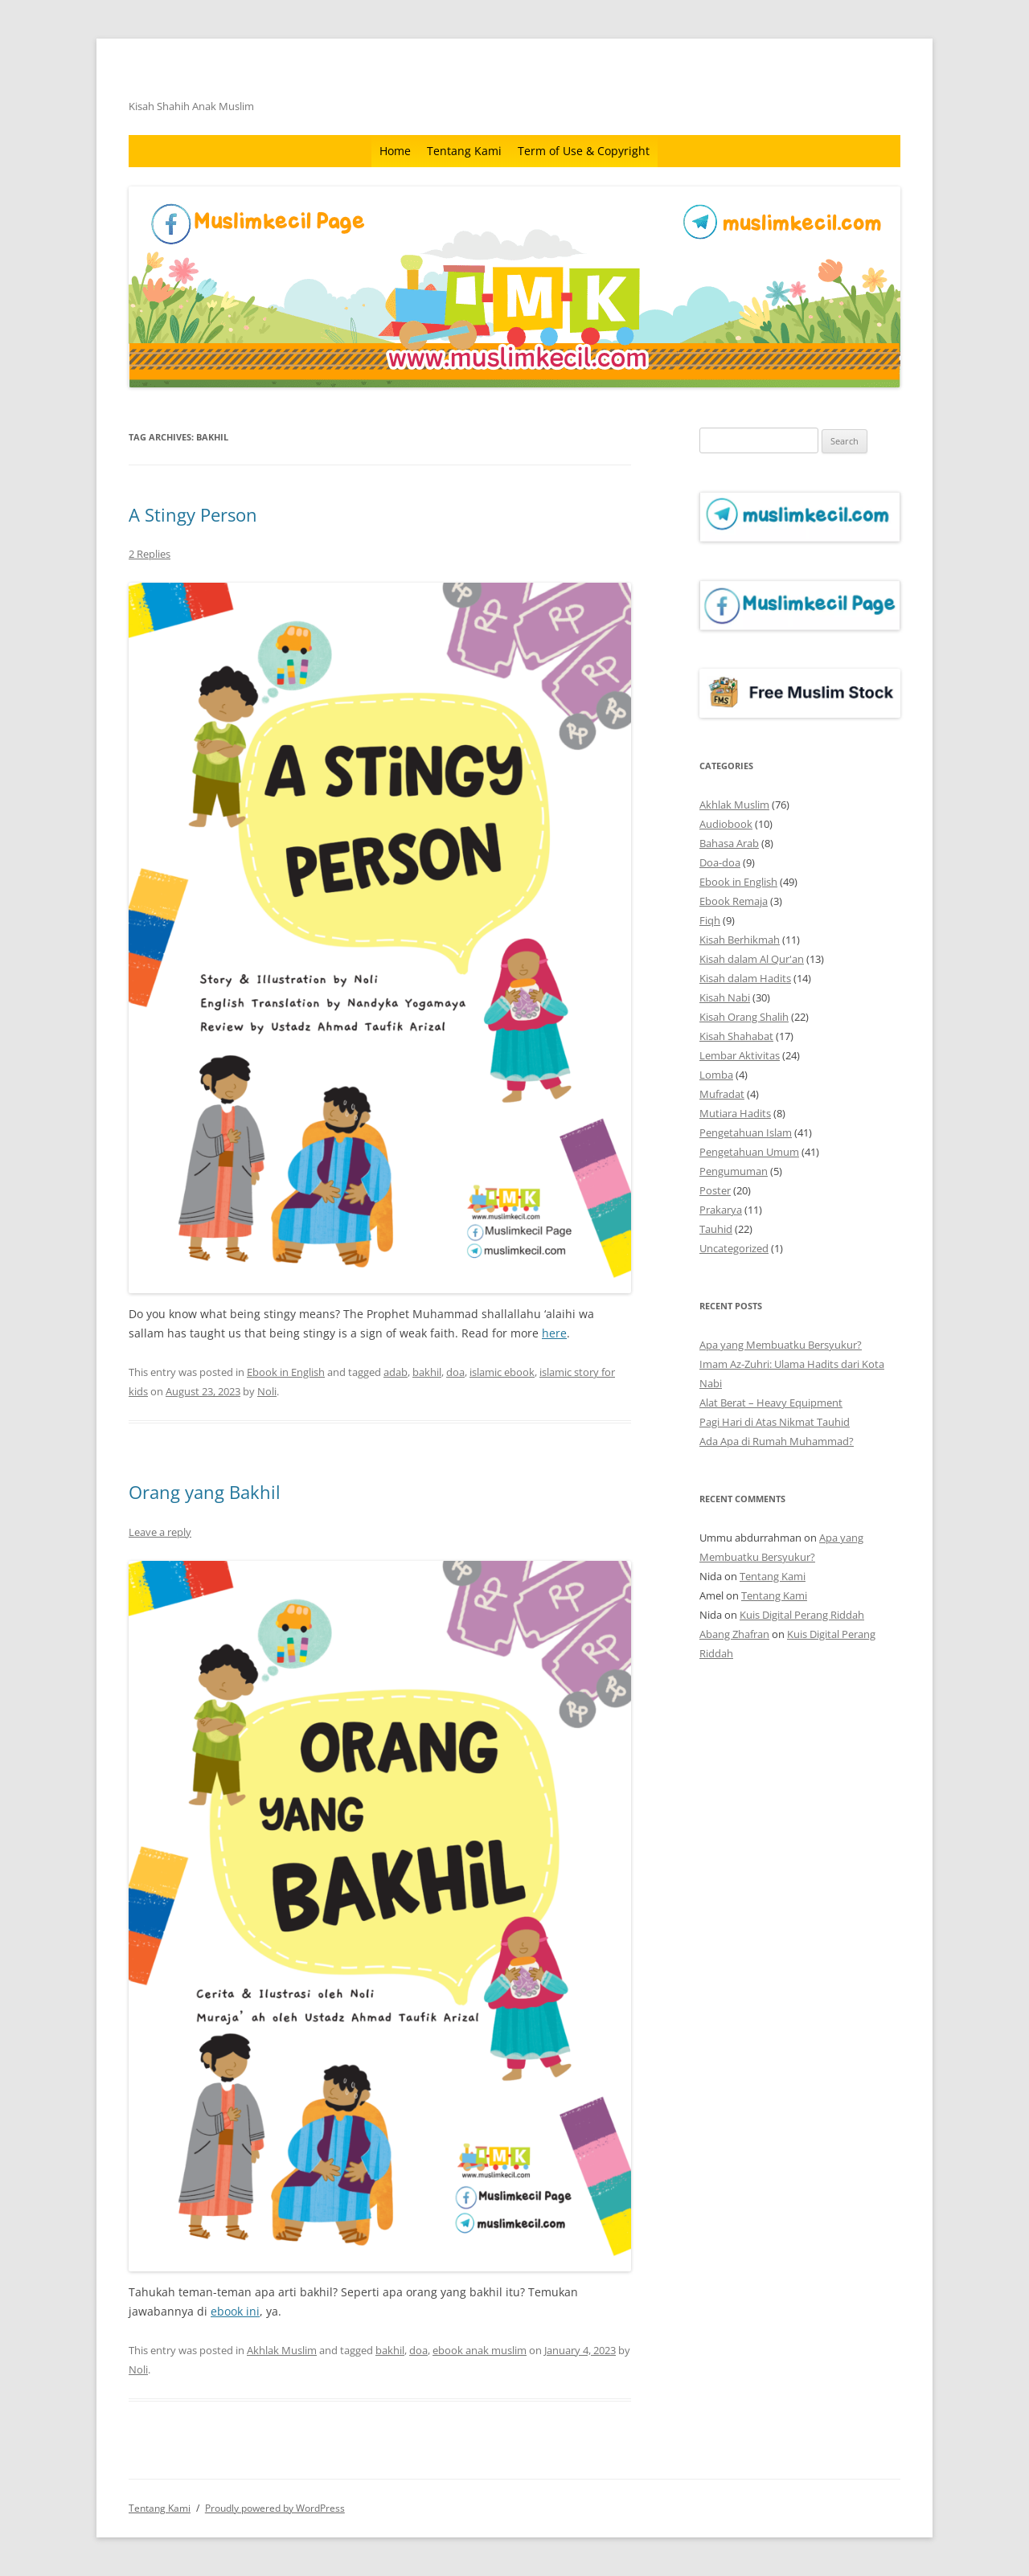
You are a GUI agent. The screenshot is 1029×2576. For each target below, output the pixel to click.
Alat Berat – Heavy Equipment (770, 1402)
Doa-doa (719, 862)
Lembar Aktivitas (739, 1055)
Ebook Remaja (733, 901)
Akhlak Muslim (282, 2350)
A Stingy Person (193, 514)
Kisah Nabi (724, 997)
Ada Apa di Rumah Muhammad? (776, 1441)
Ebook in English (286, 1372)
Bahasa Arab (729, 843)
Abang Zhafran (734, 1634)
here (554, 1333)
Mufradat (721, 1094)
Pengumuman (733, 1171)
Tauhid (715, 1229)
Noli (267, 1391)
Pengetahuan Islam (745, 1132)
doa (455, 1372)
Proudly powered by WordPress (275, 2508)
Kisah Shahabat (736, 1036)
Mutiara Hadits (735, 1113)
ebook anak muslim (480, 2350)
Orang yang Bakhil (205, 1492)
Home (395, 150)
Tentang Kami (464, 150)
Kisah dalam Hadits (745, 978)
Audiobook (725, 824)
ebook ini (235, 2311)
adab (395, 1372)
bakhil (426, 1372)
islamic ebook (502, 1372)
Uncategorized (734, 1248)
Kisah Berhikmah (739, 939)
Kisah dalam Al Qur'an (751, 959)
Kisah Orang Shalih (744, 1017)
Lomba (716, 1074)
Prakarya (720, 1209)
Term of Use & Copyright (584, 150)
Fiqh (709, 920)
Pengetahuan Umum (749, 1152)
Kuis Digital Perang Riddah (802, 1614)
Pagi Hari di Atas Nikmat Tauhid (774, 1422)
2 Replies (149, 554)
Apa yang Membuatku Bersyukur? (780, 1344)
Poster (715, 1190)
